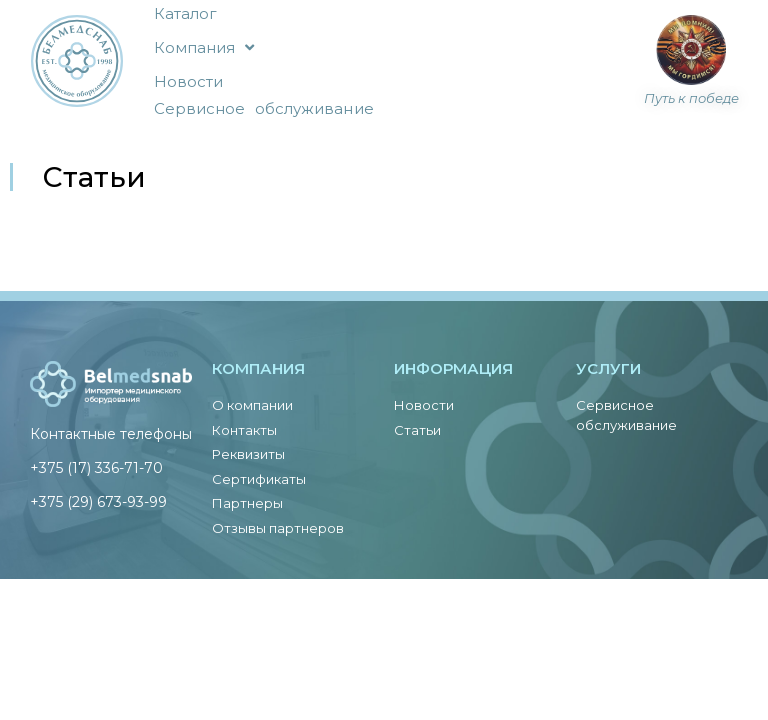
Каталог (186, 13)
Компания (204, 47)
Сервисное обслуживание (264, 108)
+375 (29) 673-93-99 (98, 502)
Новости (189, 81)
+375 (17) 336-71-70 (96, 468)
